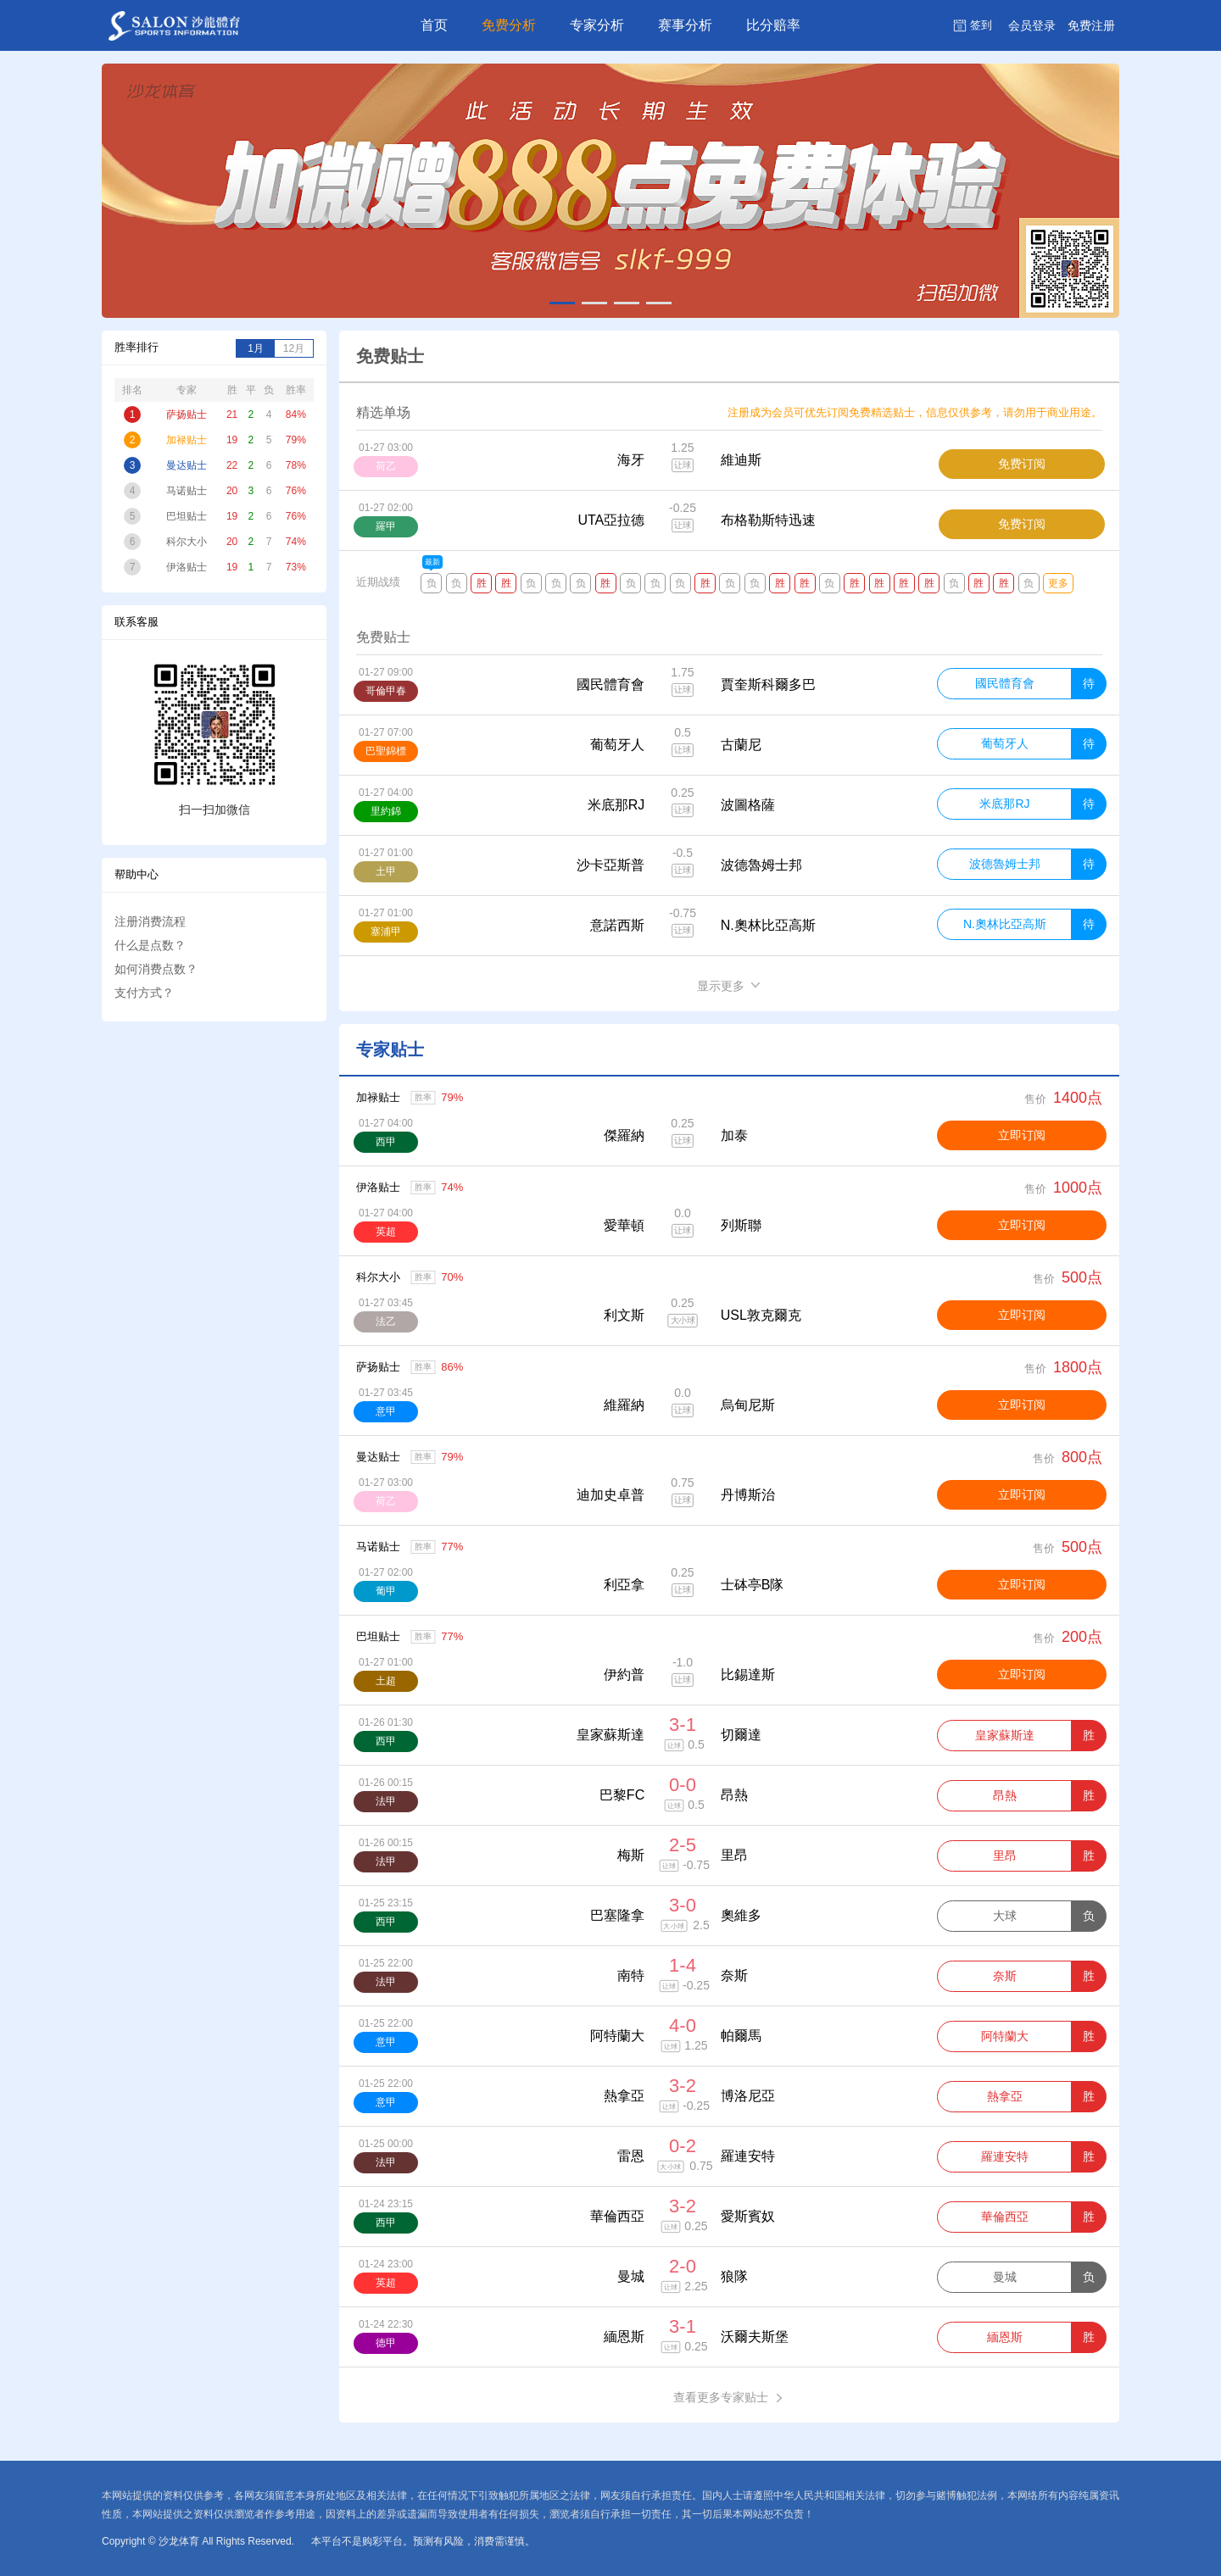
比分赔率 (773, 25)
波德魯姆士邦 (1004, 864)
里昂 (1005, 1855)
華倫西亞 (1005, 2216)
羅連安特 (1005, 2156)
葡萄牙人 (1005, 743)
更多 (1058, 583)
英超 (386, 1232)
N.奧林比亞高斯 (1004, 924)
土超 (386, 1681)
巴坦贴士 (378, 1636)
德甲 (386, 2343)
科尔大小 (378, 1277)
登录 (1032, 25)
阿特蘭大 (1005, 2036)
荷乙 (386, 1501)
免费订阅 (1021, 463)
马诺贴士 (378, 1546)
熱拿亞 (1005, 2096)
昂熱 (1005, 1795)
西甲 (386, 1142)
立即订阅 (1021, 1135)
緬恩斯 (1005, 2337)
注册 (1091, 25)
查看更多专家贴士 (729, 2397)
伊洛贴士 (378, 1187)
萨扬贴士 (378, 1366)
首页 (434, 25)
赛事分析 (685, 25)
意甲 (386, 1411)
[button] (562, 303)
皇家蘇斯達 (1004, 1735)
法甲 (386, 1801)
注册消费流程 (150, 921)
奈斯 (1005, 1976)
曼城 (1005, 2277)
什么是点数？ (150, 945)
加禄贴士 (378, 1097)
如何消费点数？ (156, 969)
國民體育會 (1004, 683)
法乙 (386, 1321)
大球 (1005, 1915)
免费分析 (509, 25)
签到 (981, 25)
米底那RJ (1004, 803)
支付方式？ (144, 992)
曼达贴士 (378, 1456)
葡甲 (386, 1591)
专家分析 (597, 25)
